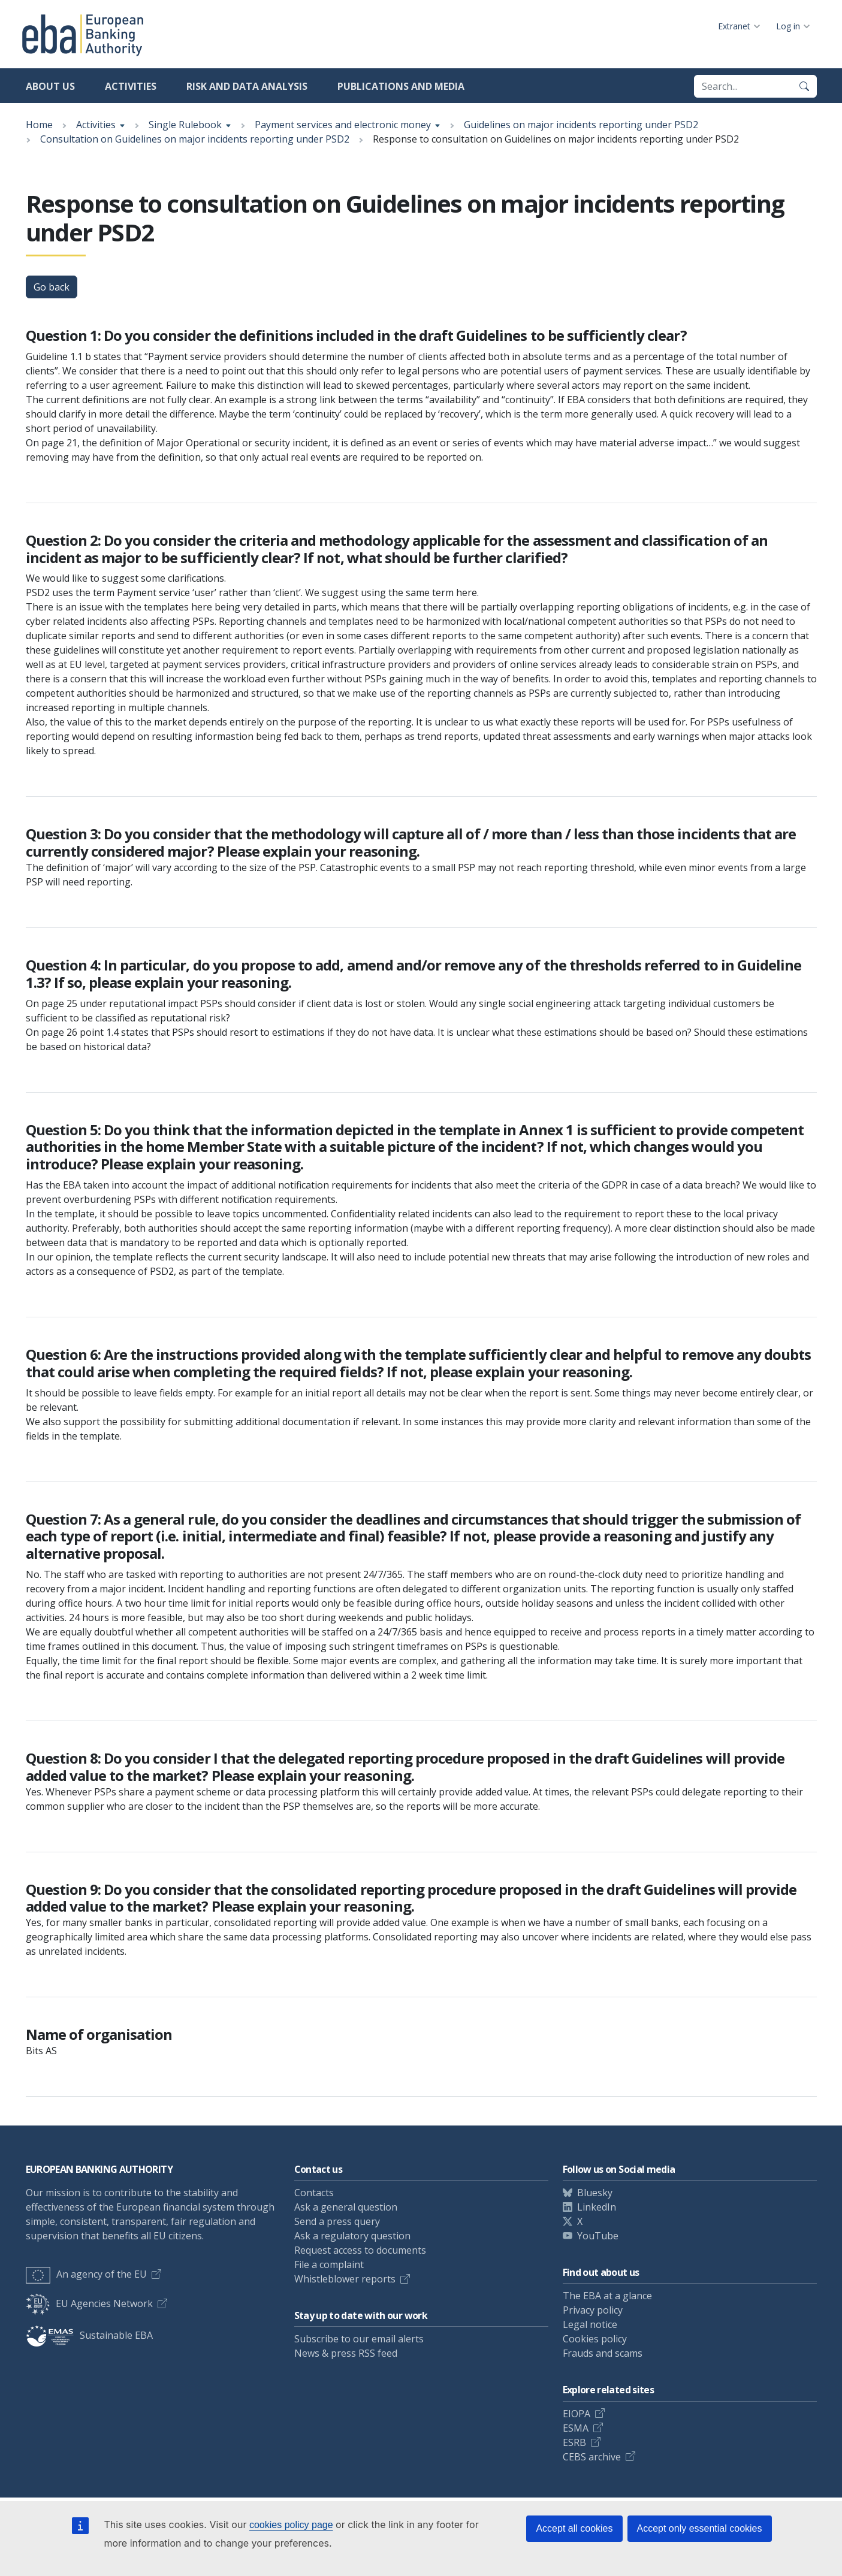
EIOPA (576, 2413)
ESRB (574, 2442)
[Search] (804, 86)
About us (50, 86)
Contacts (314, 2192)
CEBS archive (592, 2456)
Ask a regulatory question (352, 2235)
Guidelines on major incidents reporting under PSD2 (581, 124)
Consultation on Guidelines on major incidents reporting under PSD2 (194, 139)
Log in (788, 26)
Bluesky (594, 2192)
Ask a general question (345, 2207)
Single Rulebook (185, 124)
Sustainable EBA (89, 2335)
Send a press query (337, 2221)
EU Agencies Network (89, 2303)
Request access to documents (360, 2250)
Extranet (734, 26)
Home (39, 124)
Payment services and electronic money (343, 124)
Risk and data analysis (246, 86)
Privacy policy (593, 2310)
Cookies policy (595, 2338)
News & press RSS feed (345, 2353)
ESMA (576, 2428)
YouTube (597, 2235)
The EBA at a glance (607, 2295)
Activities (130, 86)
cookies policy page (291, 2525)
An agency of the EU (86, 2274)
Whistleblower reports (345, 2278)
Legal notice (590, 2324)
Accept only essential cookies (699, 2528)
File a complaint (329, 2264)
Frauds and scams (602, 2353)
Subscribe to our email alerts (359, 2338)
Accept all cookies (574, 2528)
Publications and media (400, 86)
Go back (52, 287)
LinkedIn (596, 2207)
